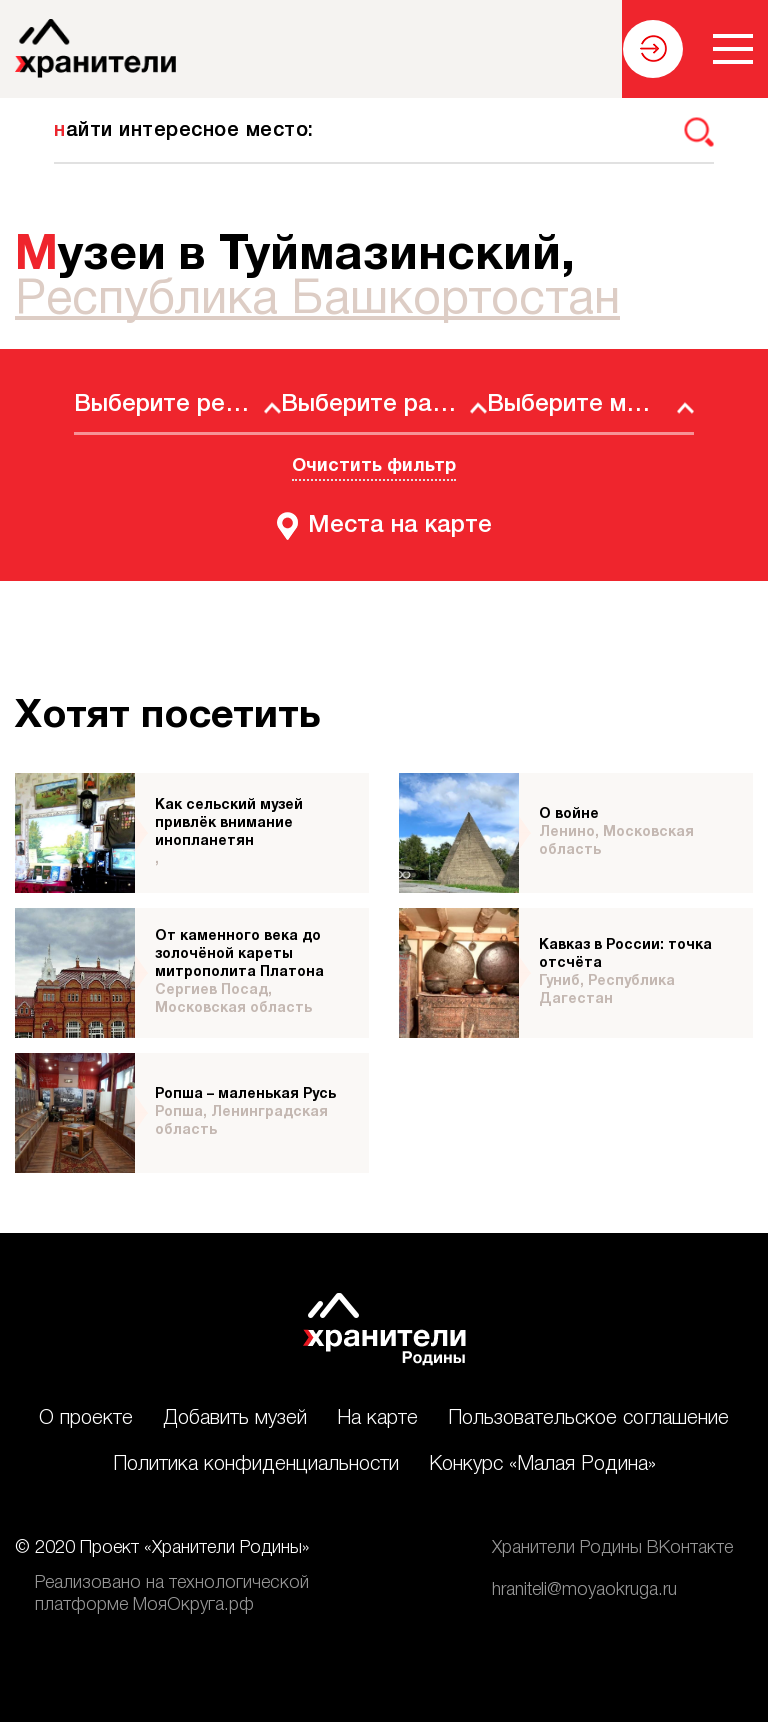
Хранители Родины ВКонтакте (612, 1548)
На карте (377, 1419)
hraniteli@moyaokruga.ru (584, 1590)
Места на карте (400, 526)
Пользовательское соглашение (588, 1419)
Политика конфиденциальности (256, 1465)
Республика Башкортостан (317, 301)
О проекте (86, 1419)
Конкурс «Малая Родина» (542, 1465)
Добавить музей (235, 1419)
